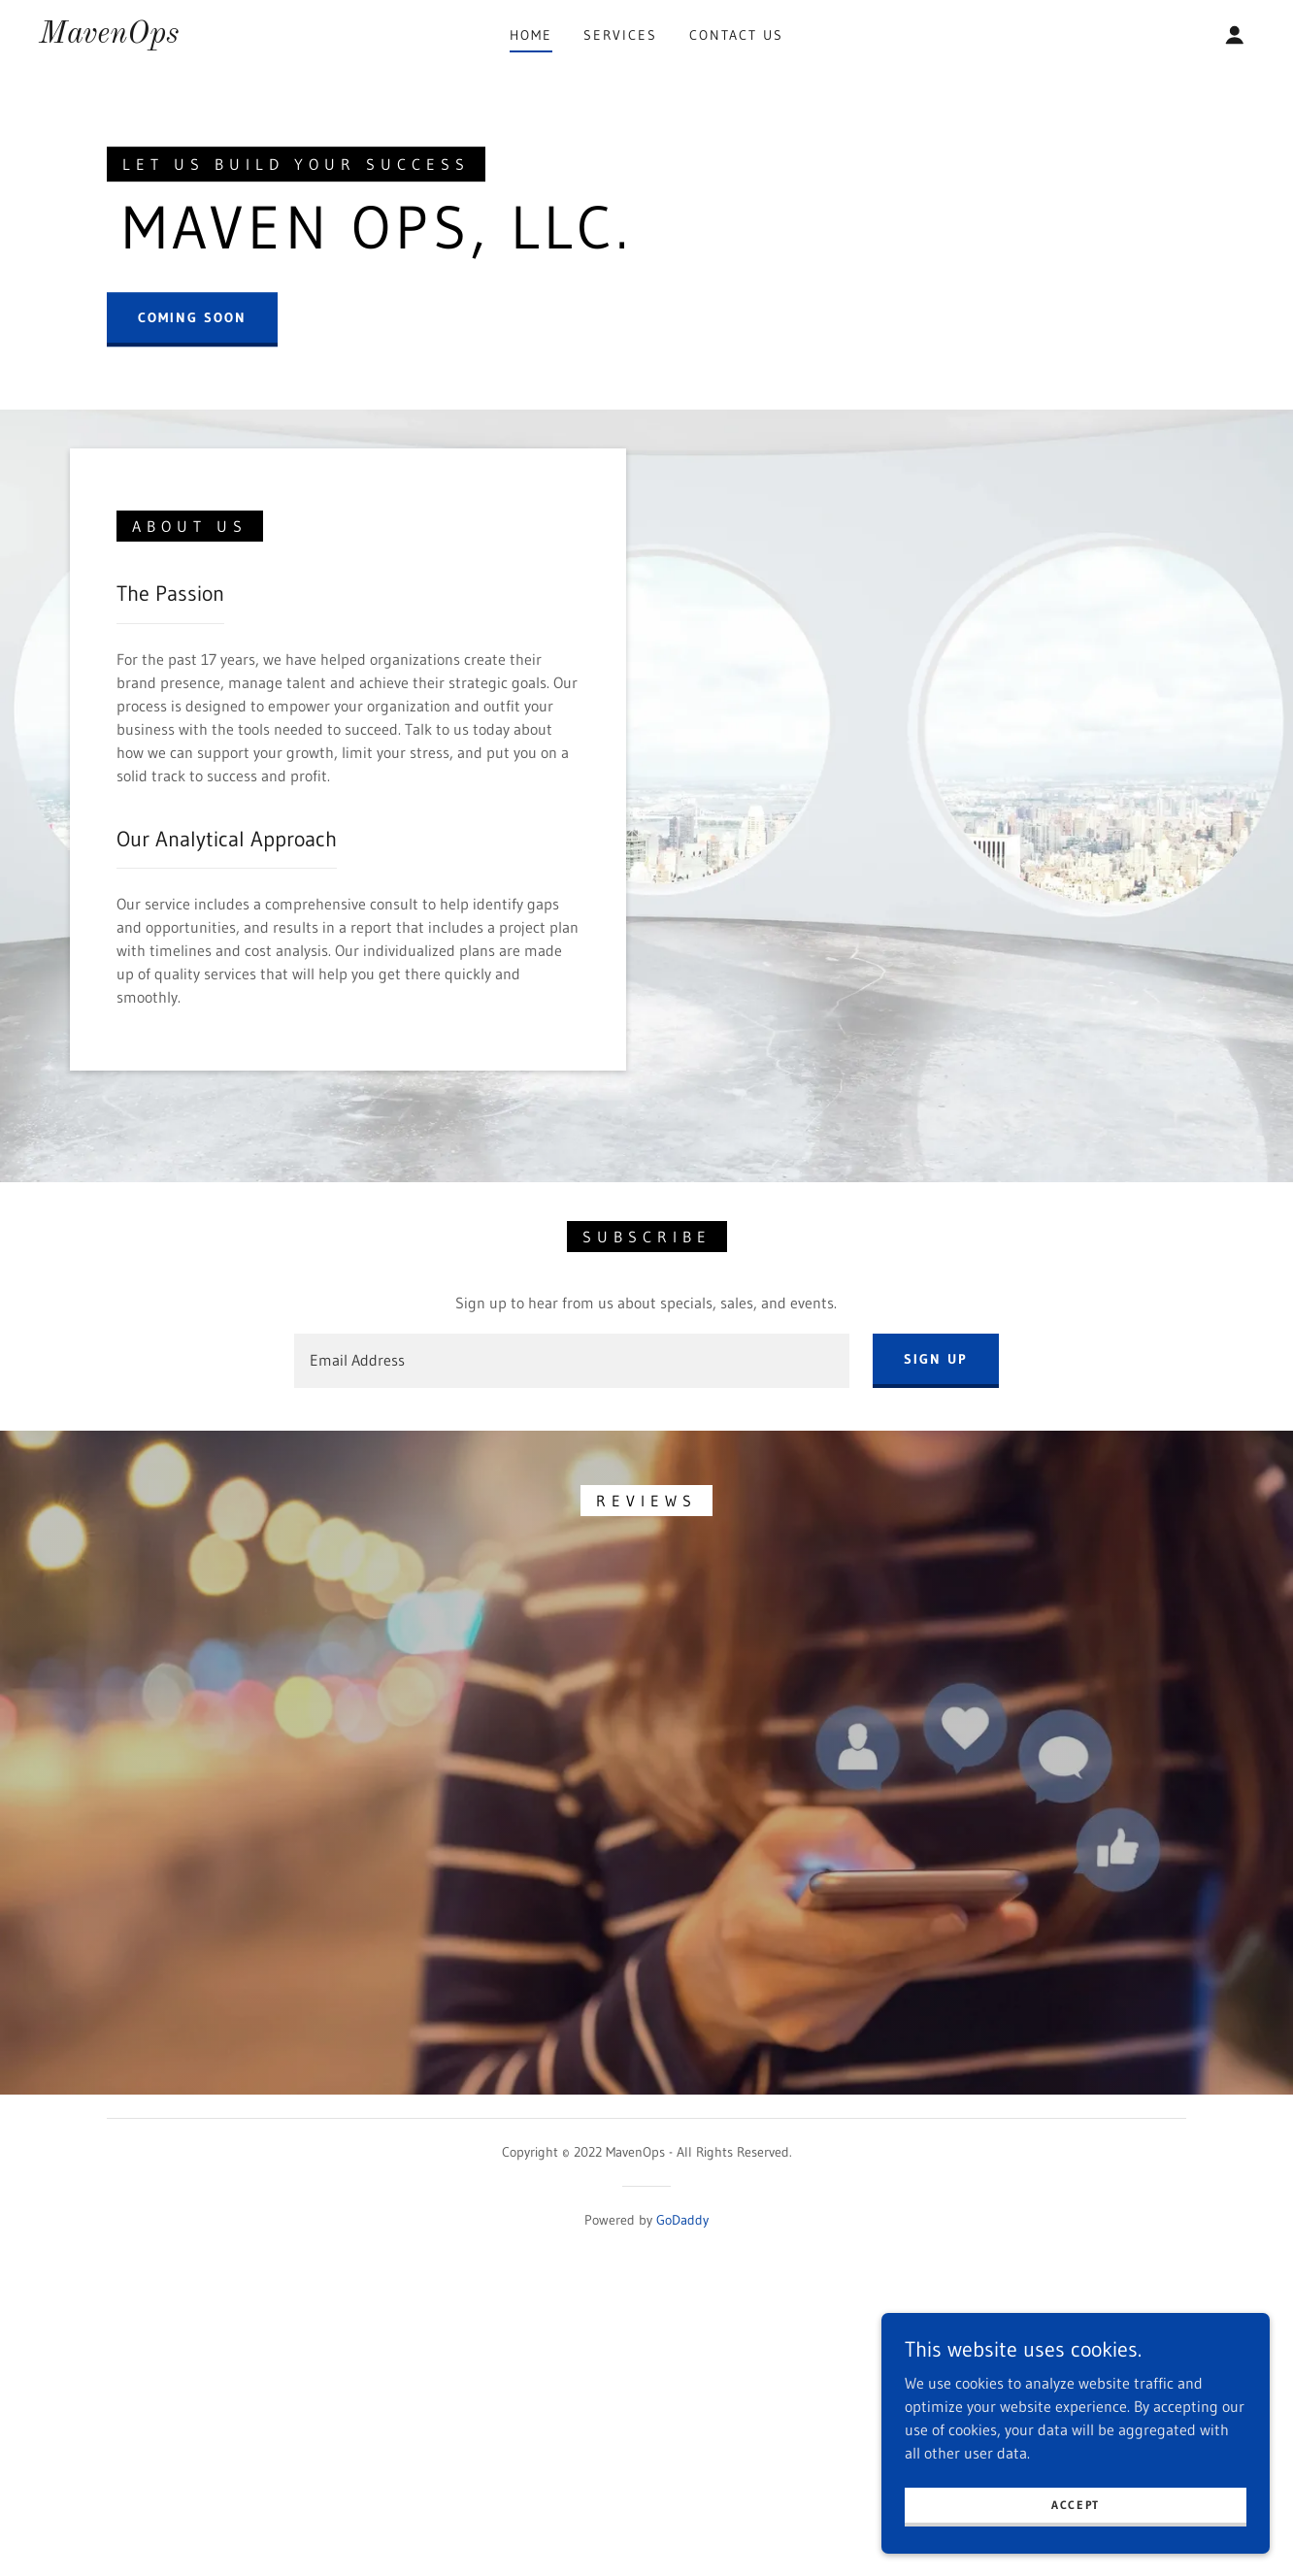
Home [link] (531, 35)
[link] (109, 37)
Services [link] (620, 35)
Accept (1075, 2504)
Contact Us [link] (736, 35)
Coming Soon (192, 507)
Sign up (936, 1739)
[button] (1234, 35)
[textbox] (571, 1741)
